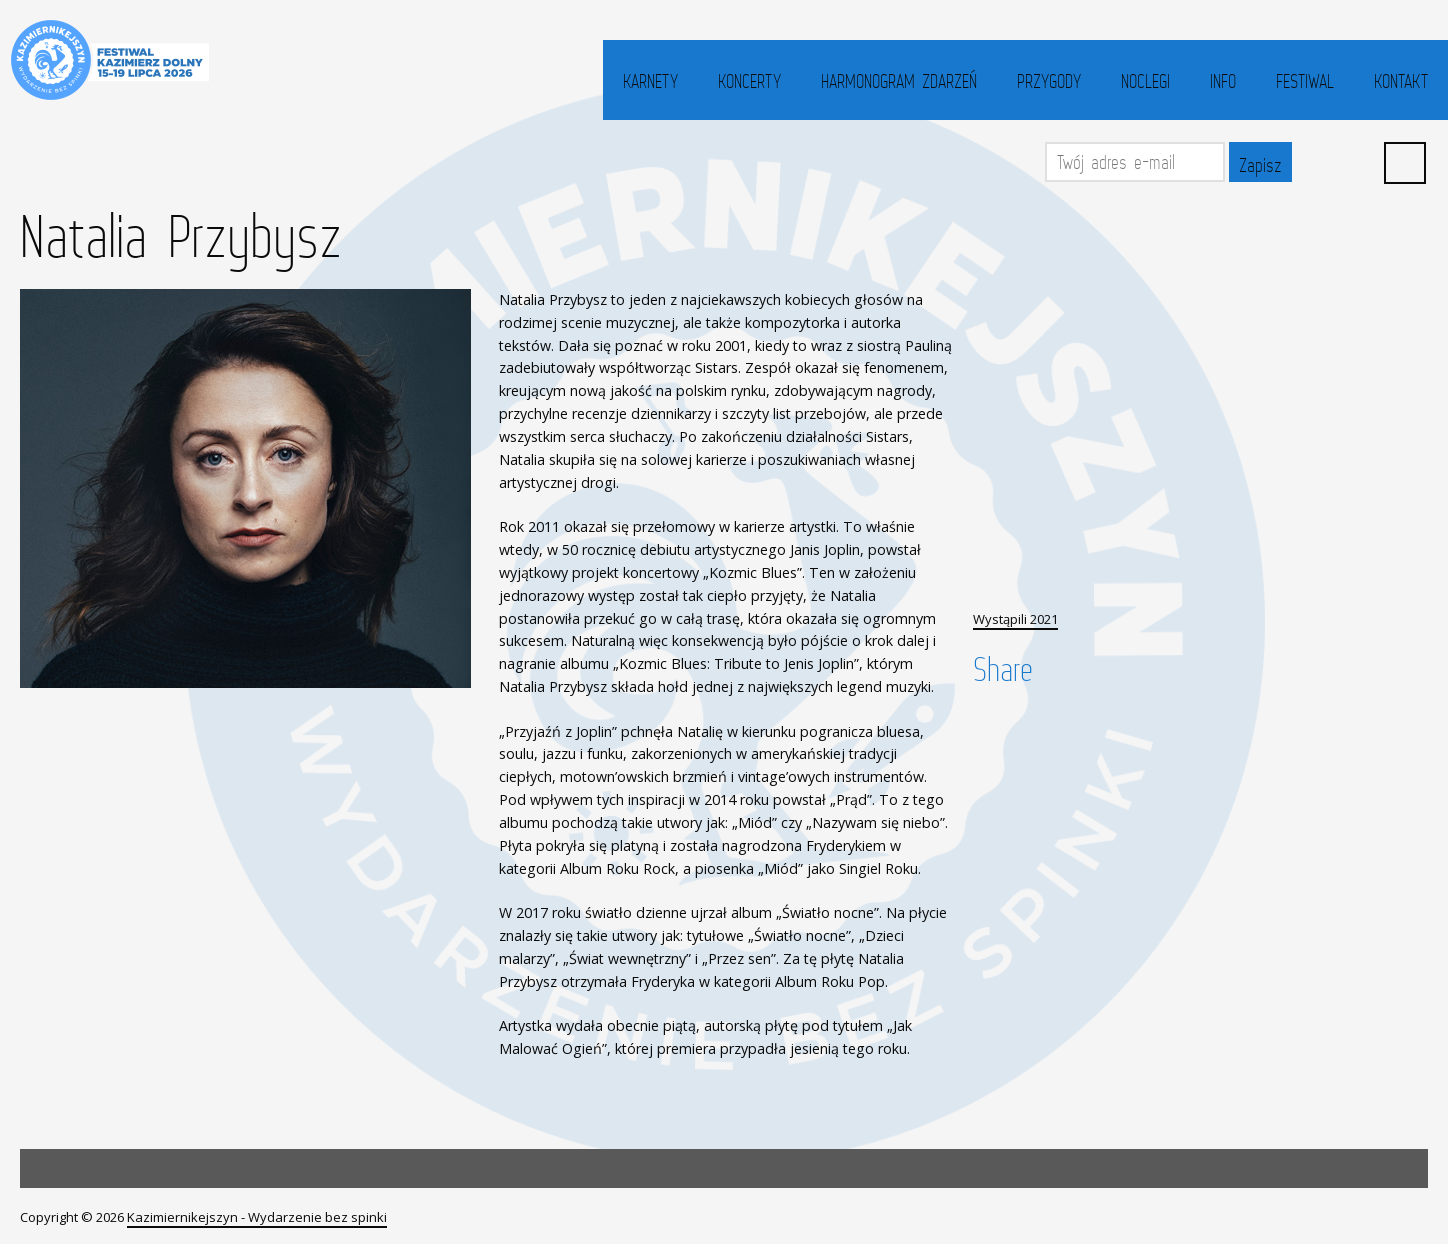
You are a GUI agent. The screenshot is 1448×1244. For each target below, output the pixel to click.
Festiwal (1305, 81)
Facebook (1316, 162)
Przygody (1049, 81)
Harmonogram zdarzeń (899, 81)
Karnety (650, 81)
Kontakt (1401, 81)
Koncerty (749, 81)
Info (1223, 81)
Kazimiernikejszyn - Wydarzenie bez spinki (257, 1217)
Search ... (1405, 163)
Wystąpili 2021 (1015, 619)
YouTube (1360, 162)
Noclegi (1145, 81)
